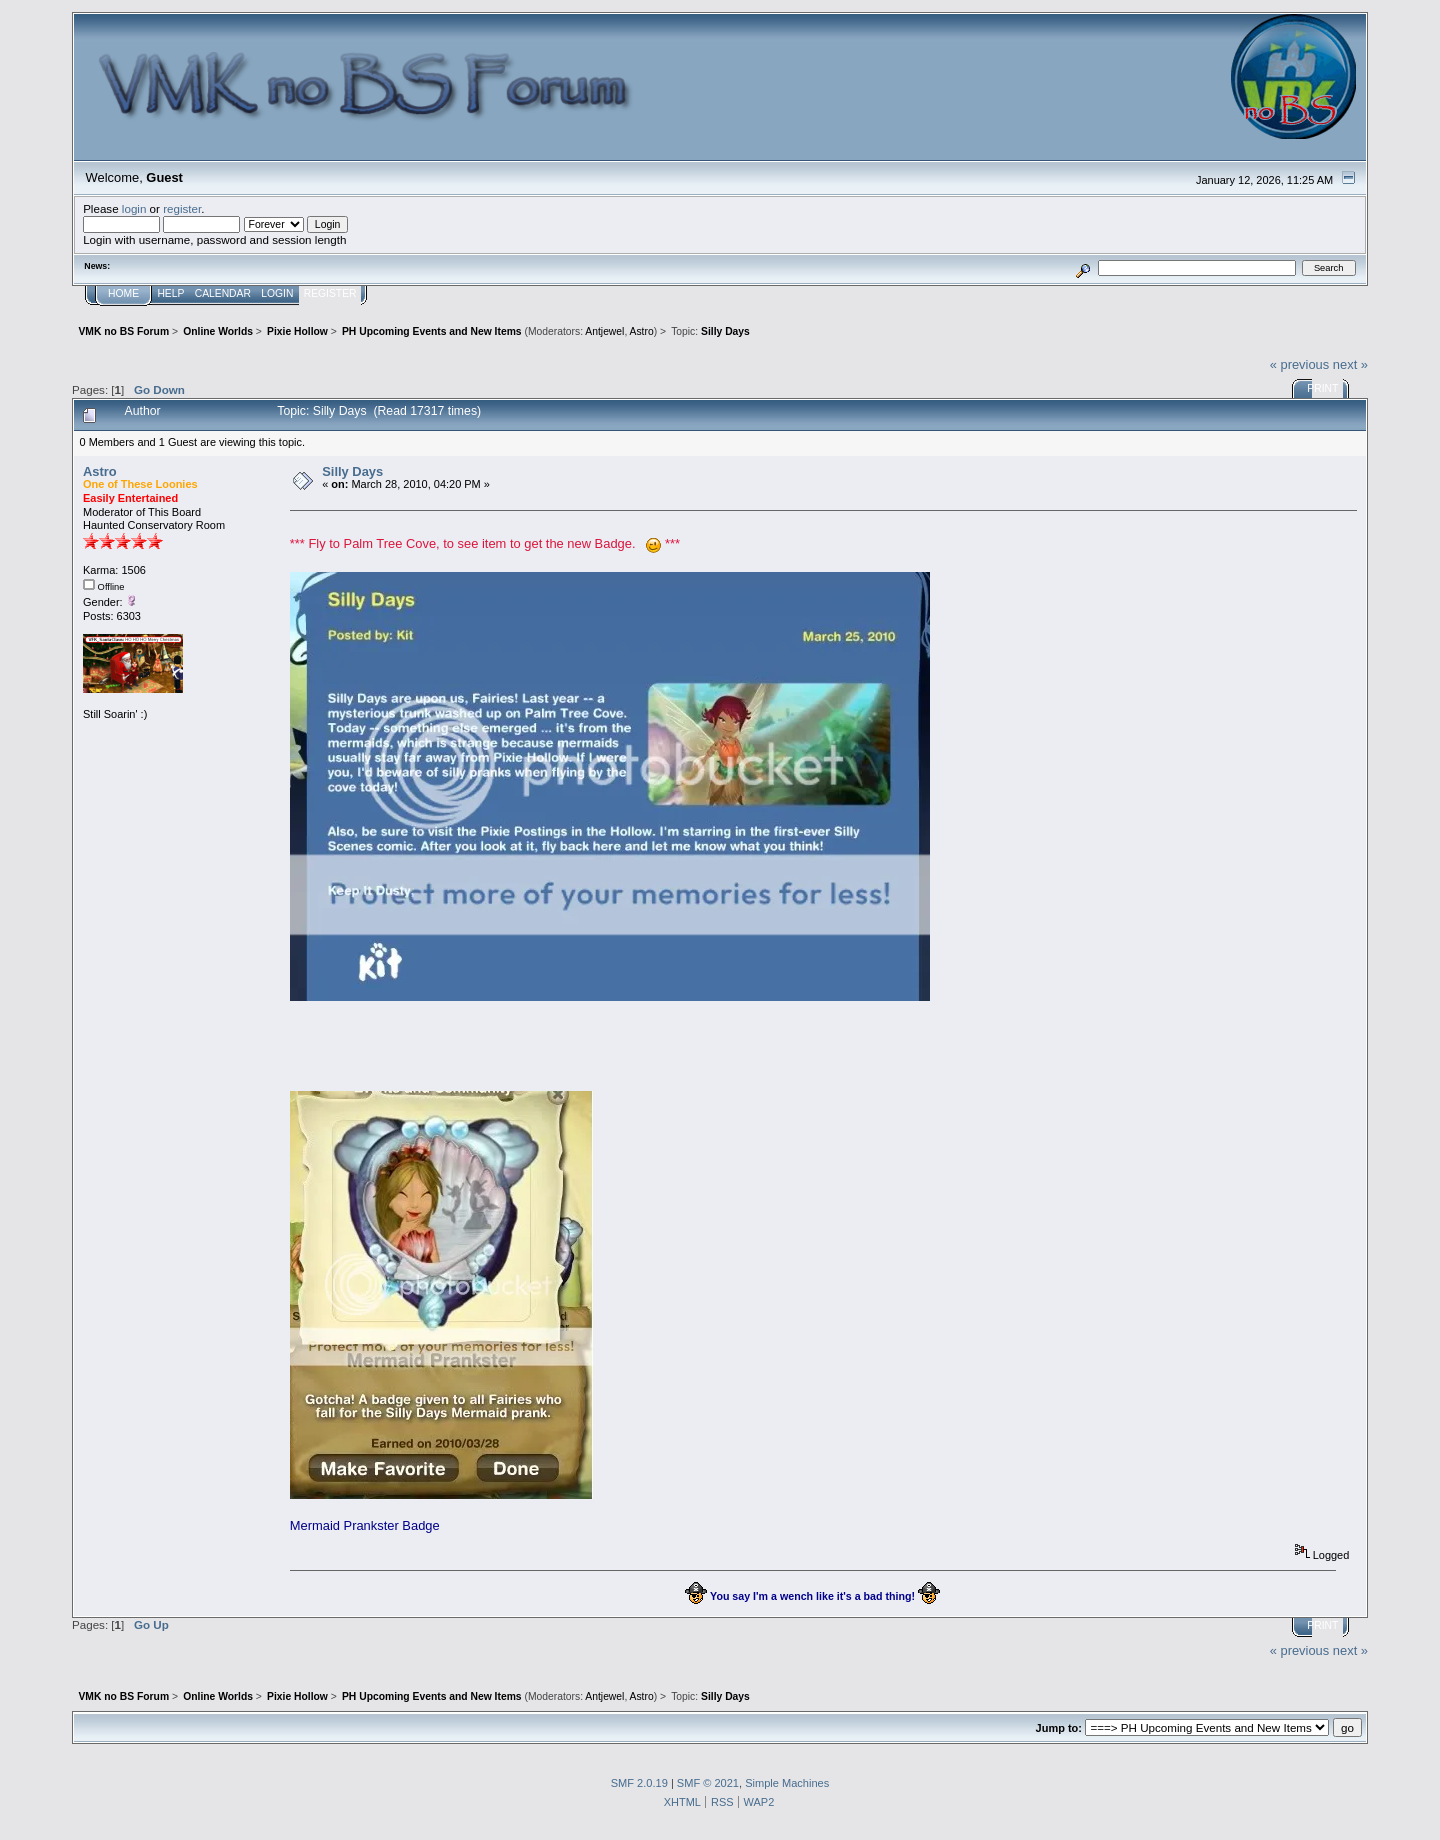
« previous (1300, 364)
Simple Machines (787, 1783)
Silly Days (352, 471)
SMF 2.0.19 (639, 1783)
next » (1350, 364)
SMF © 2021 (708, 1783)
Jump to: (1059, 1728)
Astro (642, 331)
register (182, 208)
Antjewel (604, 331)
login (134, 208)
